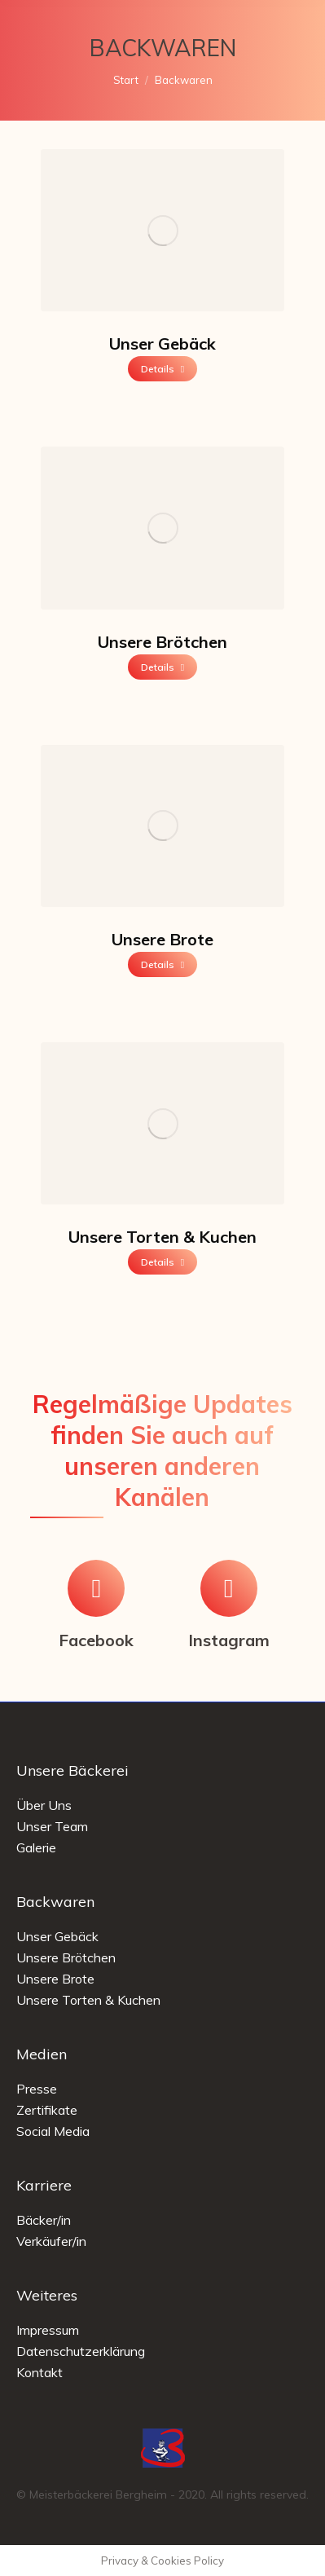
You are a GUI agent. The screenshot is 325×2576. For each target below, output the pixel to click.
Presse (36, 2089)
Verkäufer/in (51, 2241)
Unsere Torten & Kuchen (162, 1236)
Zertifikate (46, 2110)
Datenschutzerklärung (80, 2351)
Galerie (36, 1847)
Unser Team (52, 1826)
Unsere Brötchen (162, 642)
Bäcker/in (43, 2220)
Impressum (47, 2330)
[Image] (162, 230)
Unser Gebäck (162, 343)
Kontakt (39, 2372)
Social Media (53, 2131)
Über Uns (44, 1805)
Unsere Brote (162, 939)
